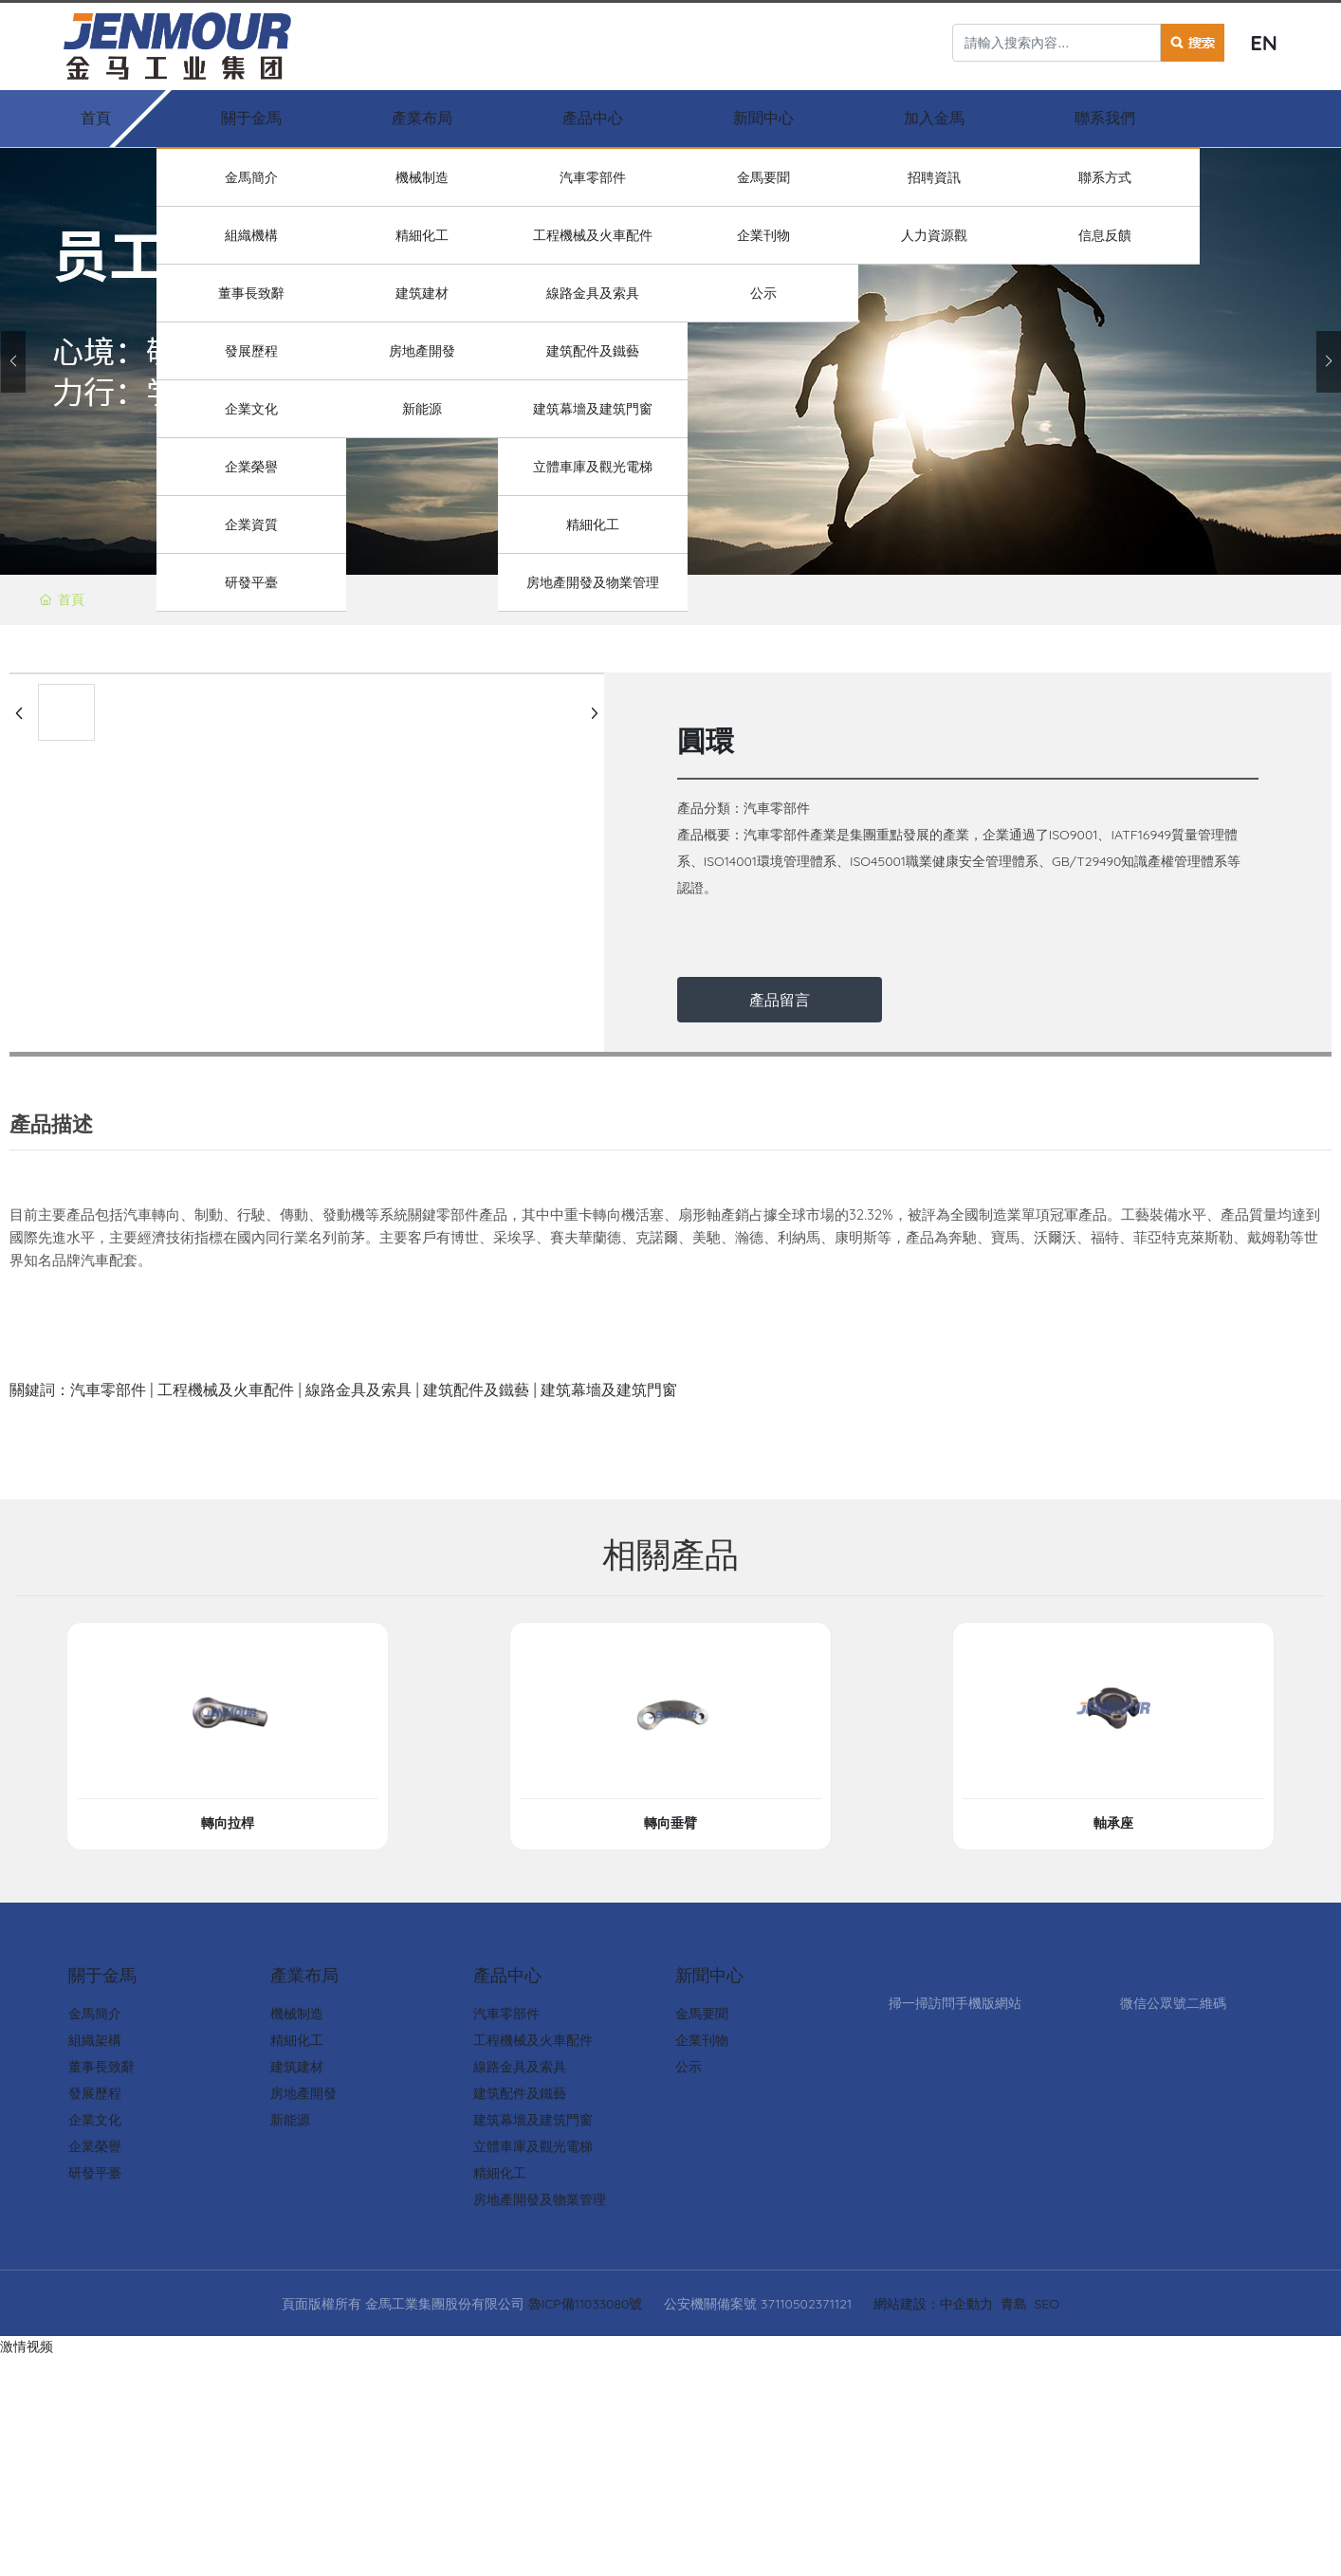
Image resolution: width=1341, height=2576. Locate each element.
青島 (1014, 2303)
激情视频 (26, 2346)
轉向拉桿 (227, 1822)
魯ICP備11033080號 (585, 2303)
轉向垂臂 (670, 1822)
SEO (1046, 2303)
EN (1263, 42)
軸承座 (1113, 1822)
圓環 (705, 741)
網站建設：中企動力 (933, 2303)
